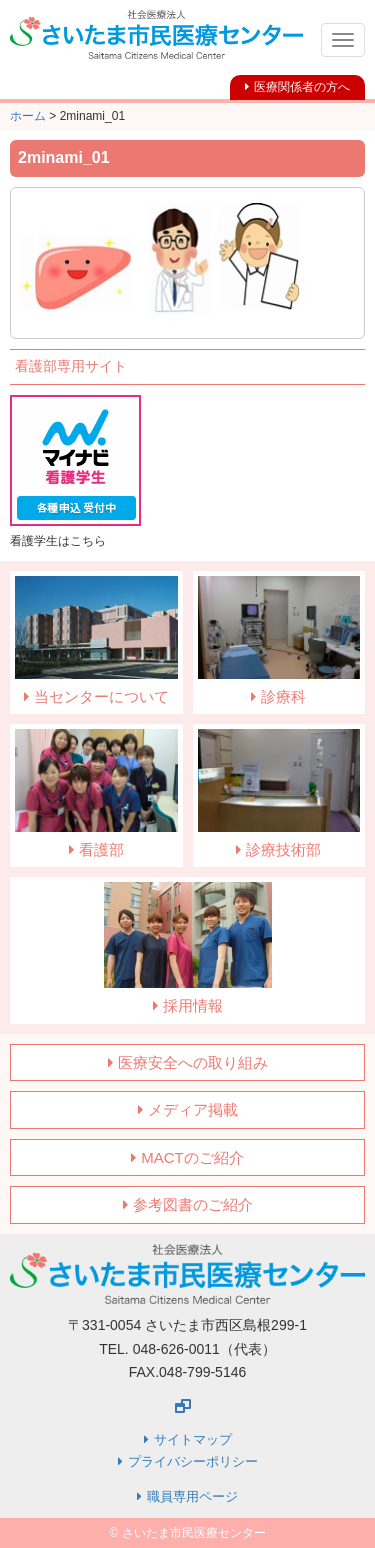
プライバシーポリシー (193, 1461)
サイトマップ (193, 1439)
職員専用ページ (192, 1496)
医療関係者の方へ (302, 87)
